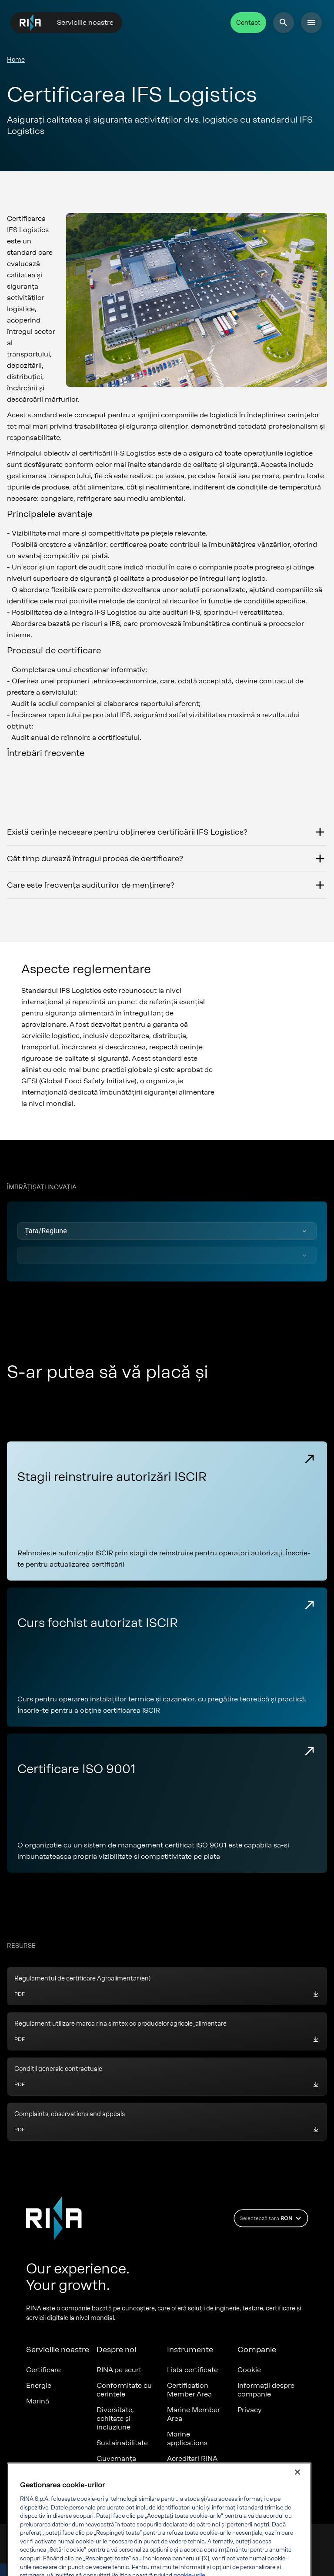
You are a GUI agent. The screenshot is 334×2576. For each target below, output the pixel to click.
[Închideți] (297, 2496)
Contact (248, 23)
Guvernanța (116, 2458)
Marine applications (187, 2438)
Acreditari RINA (192, 2458)
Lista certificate (192, 2370)
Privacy (249, 2410)
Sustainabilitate (122, 2443)
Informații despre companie (265, 2389)
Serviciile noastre (85, 22)
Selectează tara (272, 2218)
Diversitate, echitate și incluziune (115, 2418)
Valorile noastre (122, 2474)
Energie (38, 2385)
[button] (167, 1231)
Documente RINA (196, 2474)
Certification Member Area (189, 2389)
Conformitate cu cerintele (124, 2389)
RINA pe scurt (119, 2370)
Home (16, 59)
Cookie (249, 2370)
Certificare (43, 2370)
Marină (37, 2401)
